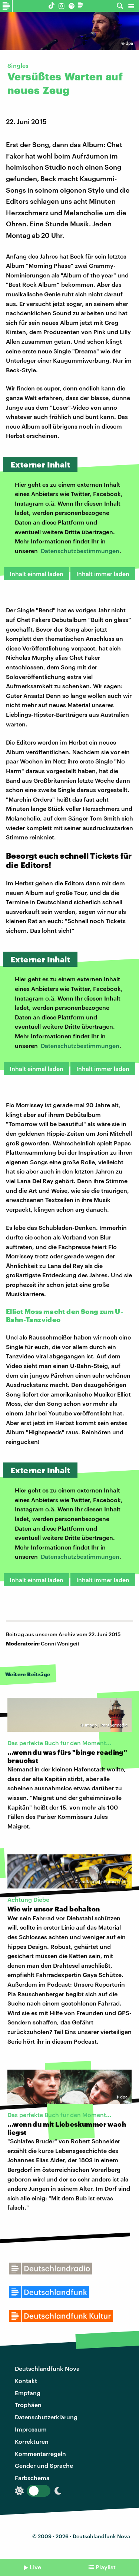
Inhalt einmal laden (36, 573)
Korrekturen (32, 2441)
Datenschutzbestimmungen (80, 550)
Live (35, 2566)
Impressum (31, 2429)
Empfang (27, 2392)
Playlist (106, 2566)
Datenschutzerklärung (46, 2416)
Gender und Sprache (44, 2465)
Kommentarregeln (40, 2453)
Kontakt (26, 2380)
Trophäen (28, 2404)
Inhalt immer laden (102, 573)
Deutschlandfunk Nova (47, 2368)
